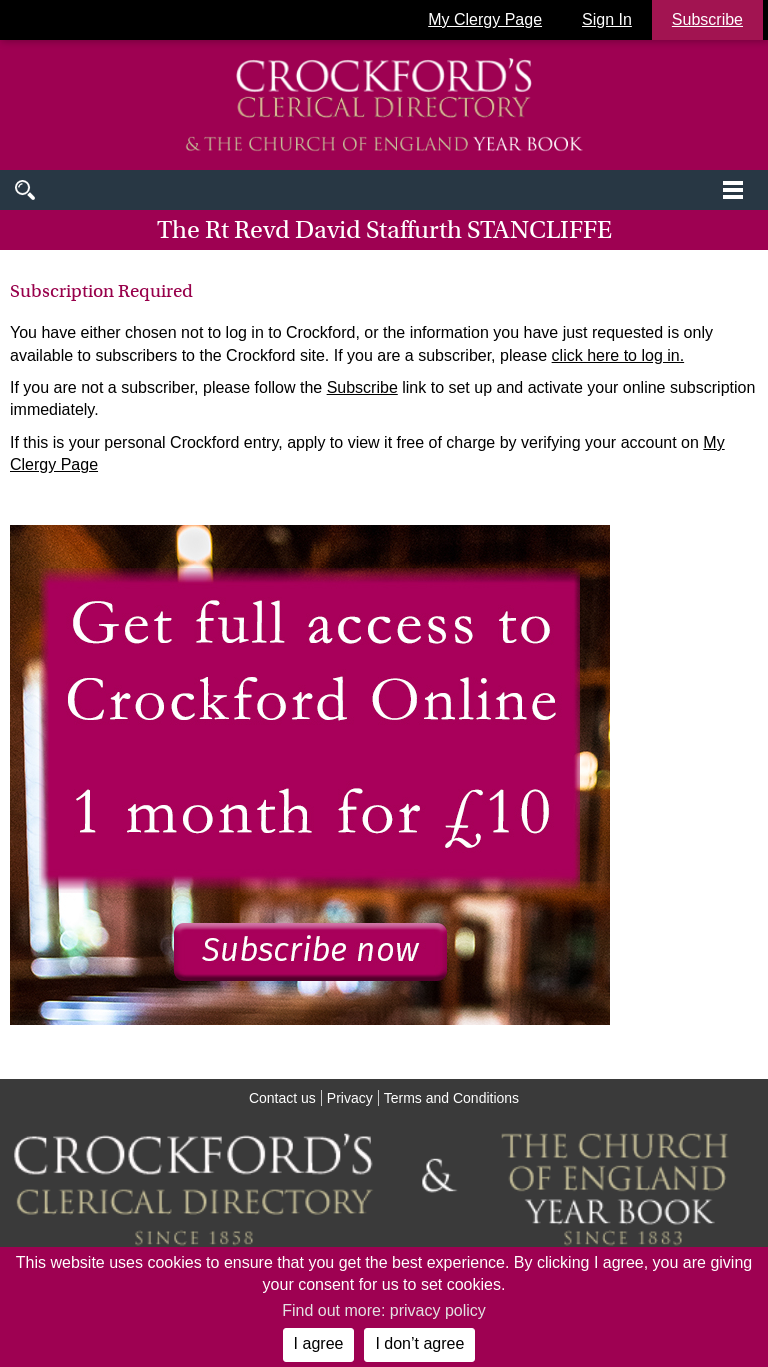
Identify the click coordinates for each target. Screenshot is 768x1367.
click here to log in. (618, 355)
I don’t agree (419, 1343)
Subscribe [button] (707, 19)
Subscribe (362, 387)
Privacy (350, 1098)
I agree (319, 1343)
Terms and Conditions (451, 1098)
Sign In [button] (607, 19)
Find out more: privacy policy (384, 1310)
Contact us (282, 1098)
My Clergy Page (485, 19)
